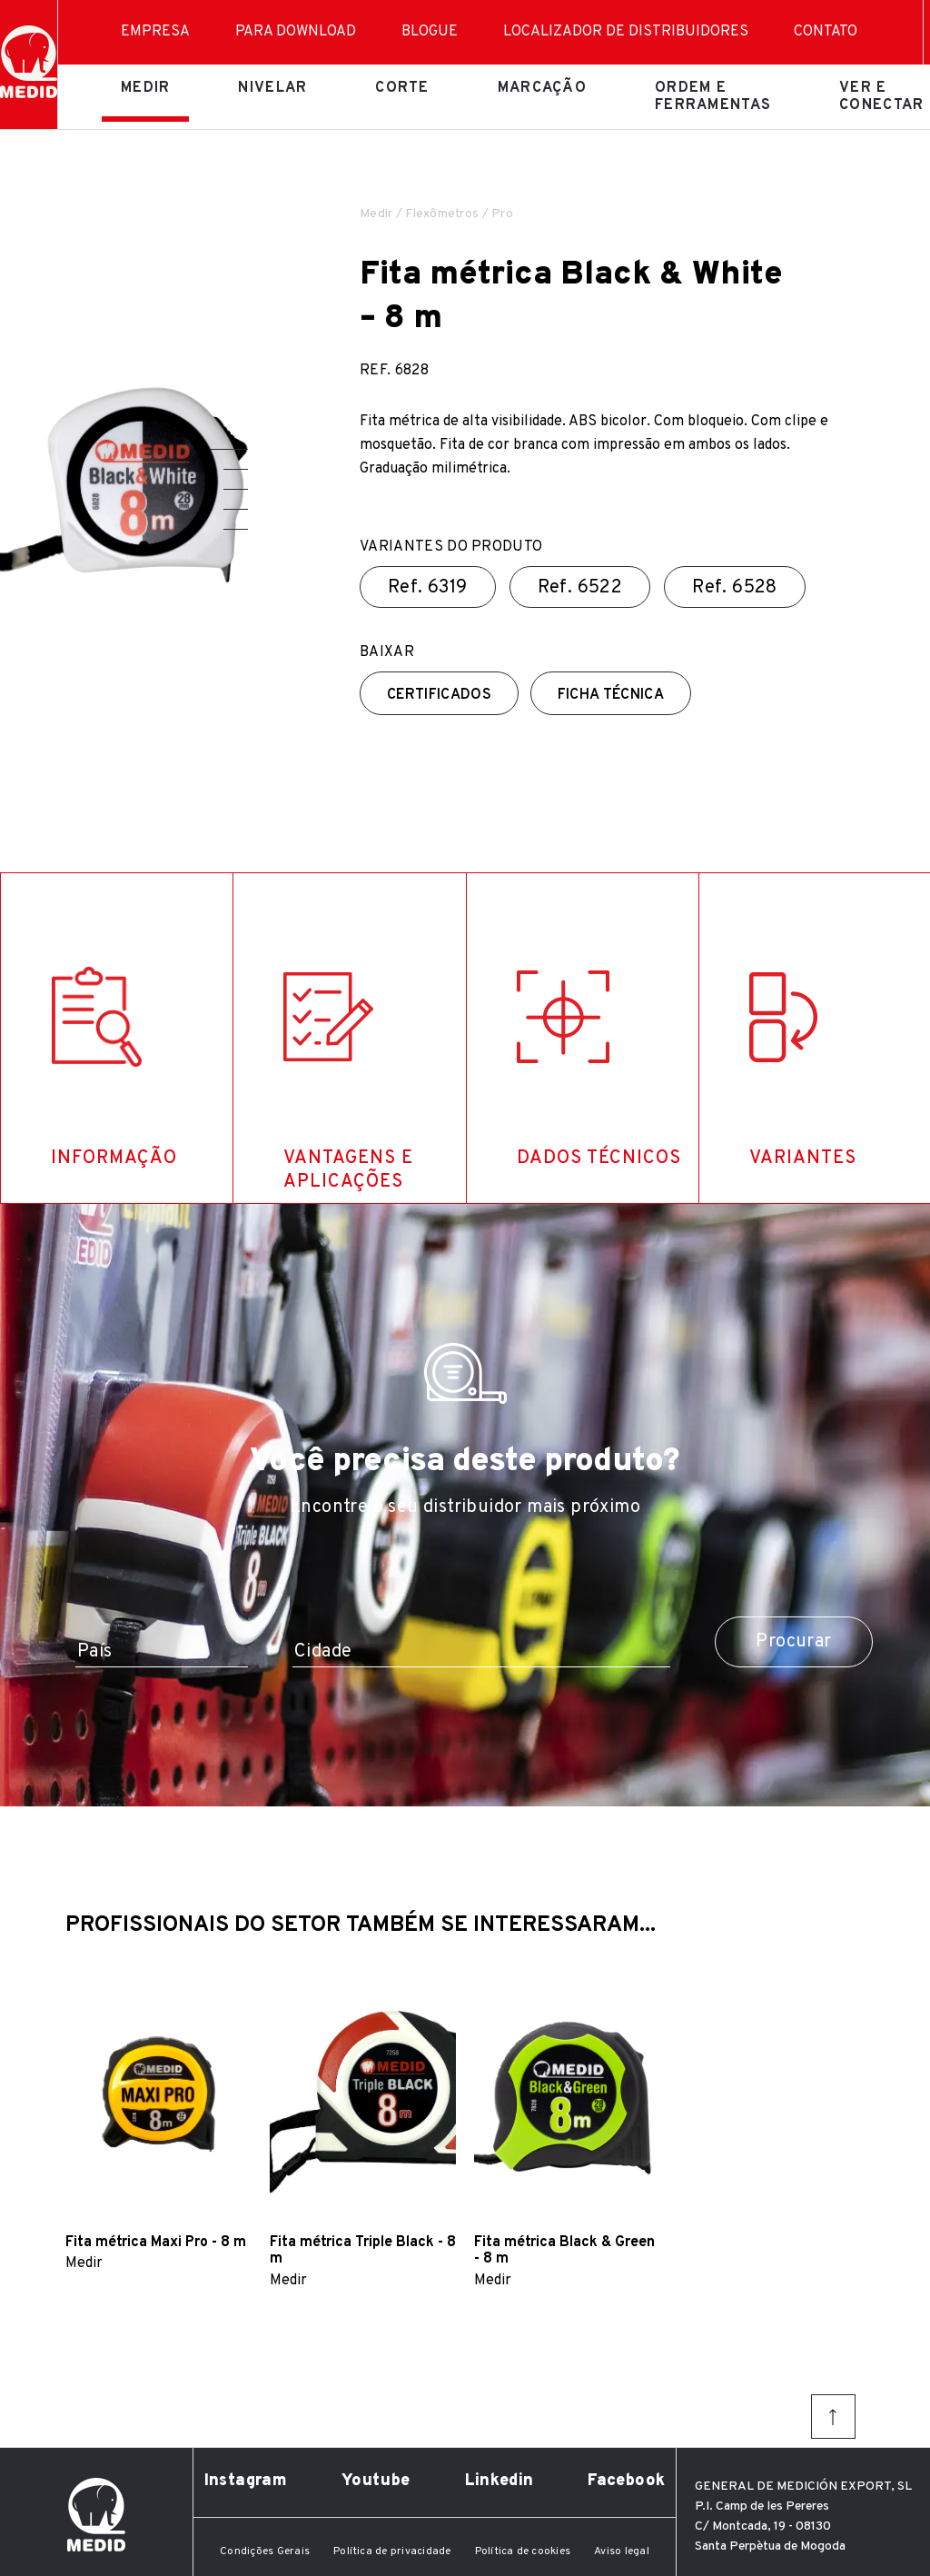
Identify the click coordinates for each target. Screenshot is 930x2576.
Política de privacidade (392, 2551)
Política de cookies (523, 2551)
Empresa (155, 32)
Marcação (542, 88)
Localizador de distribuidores (625, 32)
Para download (295, 32)
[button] (229, 449)
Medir (145, 88)
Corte (402, 88)
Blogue (429, 32)
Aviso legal (621, 2551)
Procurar (793, 1642)
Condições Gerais (265, 2551)
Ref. (428, 588)
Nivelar (272, 88)
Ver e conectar (881, 96)
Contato (825, 32)
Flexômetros (442, 214)
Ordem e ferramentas (713, 96)
